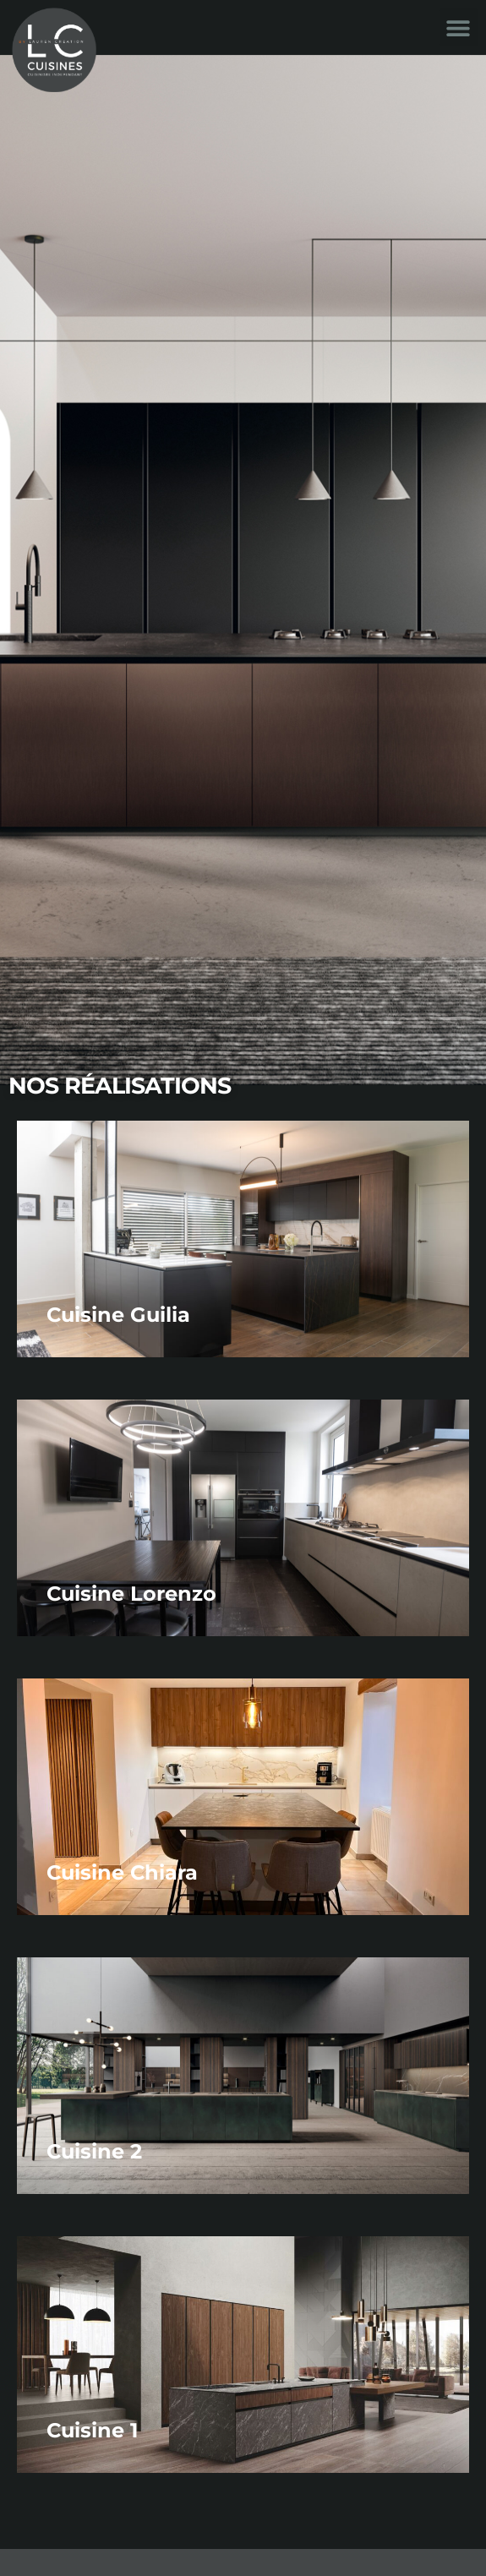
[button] (459, 27)
